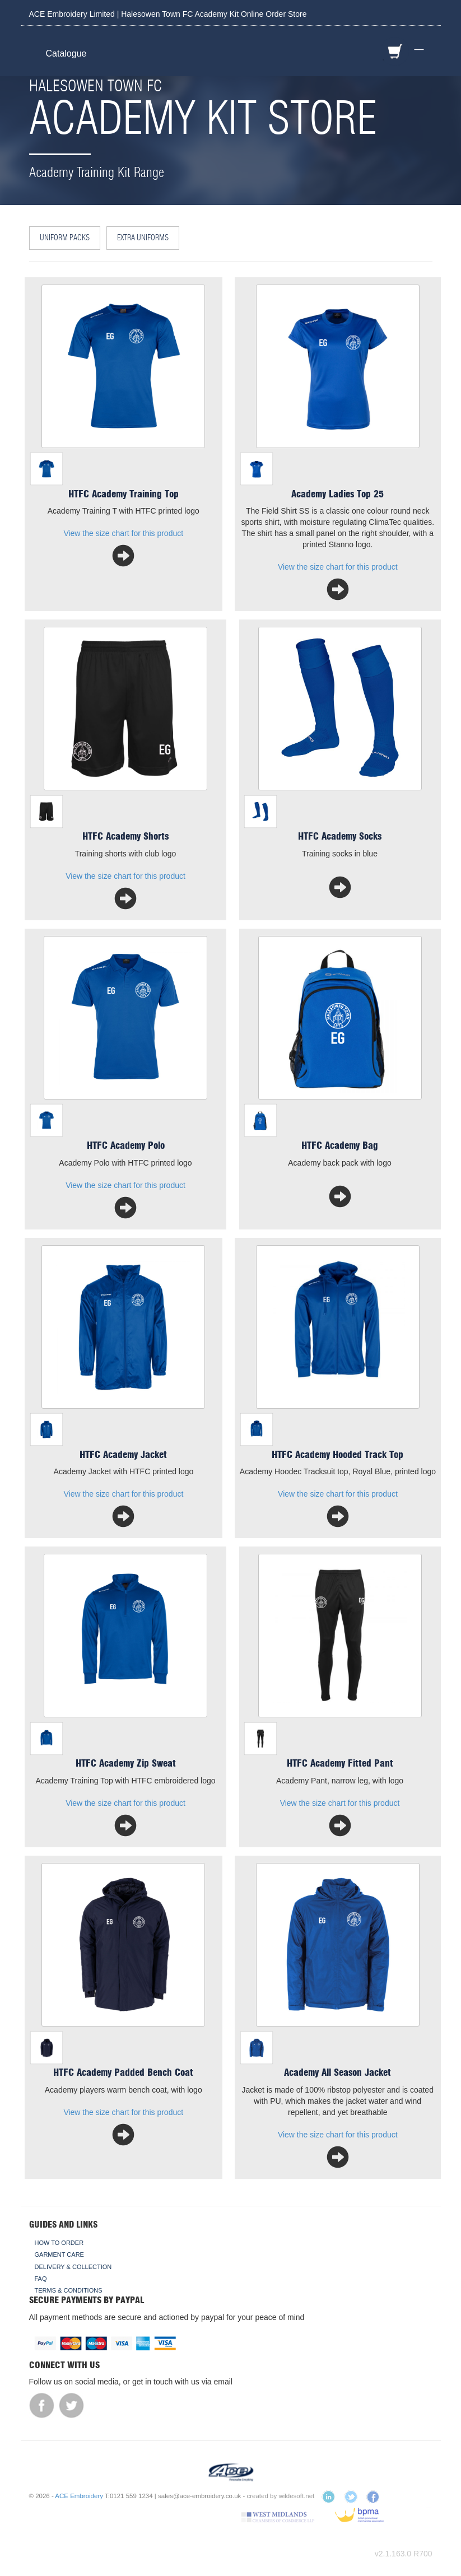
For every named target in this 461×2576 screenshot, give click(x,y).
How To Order (59, 2242)
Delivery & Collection (73, 2266)
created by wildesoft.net (281, 2496)
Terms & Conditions (69, 2290)
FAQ (41, 2278)
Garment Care (59, 2254)
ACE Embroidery (79, 2496)
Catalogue (66, 53)
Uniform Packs (65, 238)
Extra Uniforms (143, 238)
